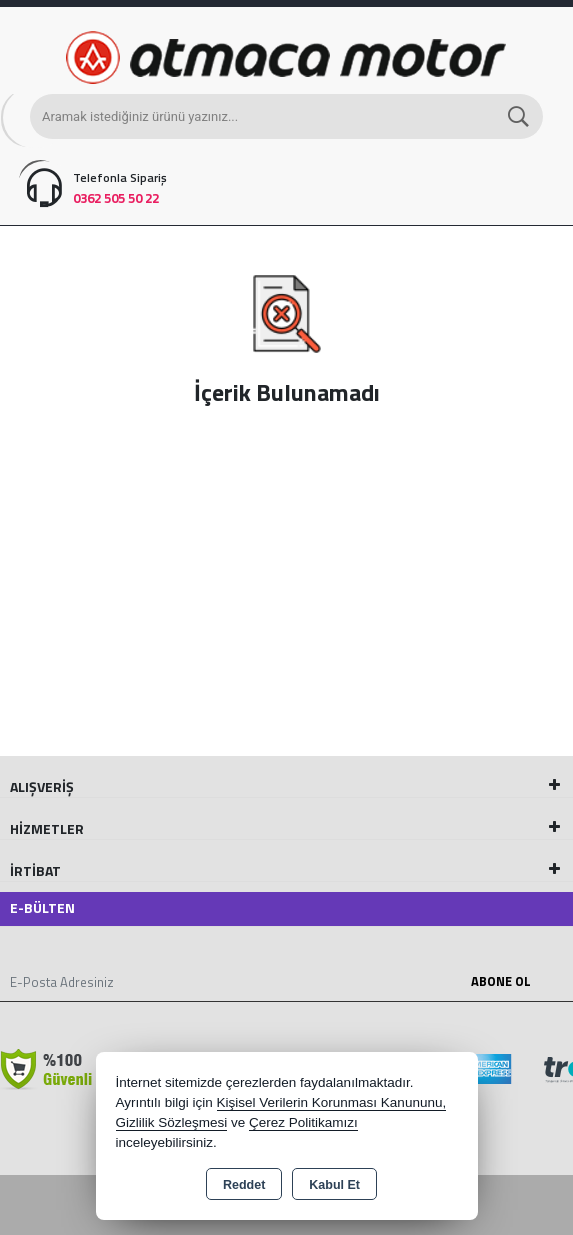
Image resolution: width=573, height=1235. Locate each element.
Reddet (244, 1185)
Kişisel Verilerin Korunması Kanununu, (332, 1102)
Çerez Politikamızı (303, 1122)
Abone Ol (501, 981)
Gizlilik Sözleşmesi (172, 1122)
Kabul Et (334, 1185)
